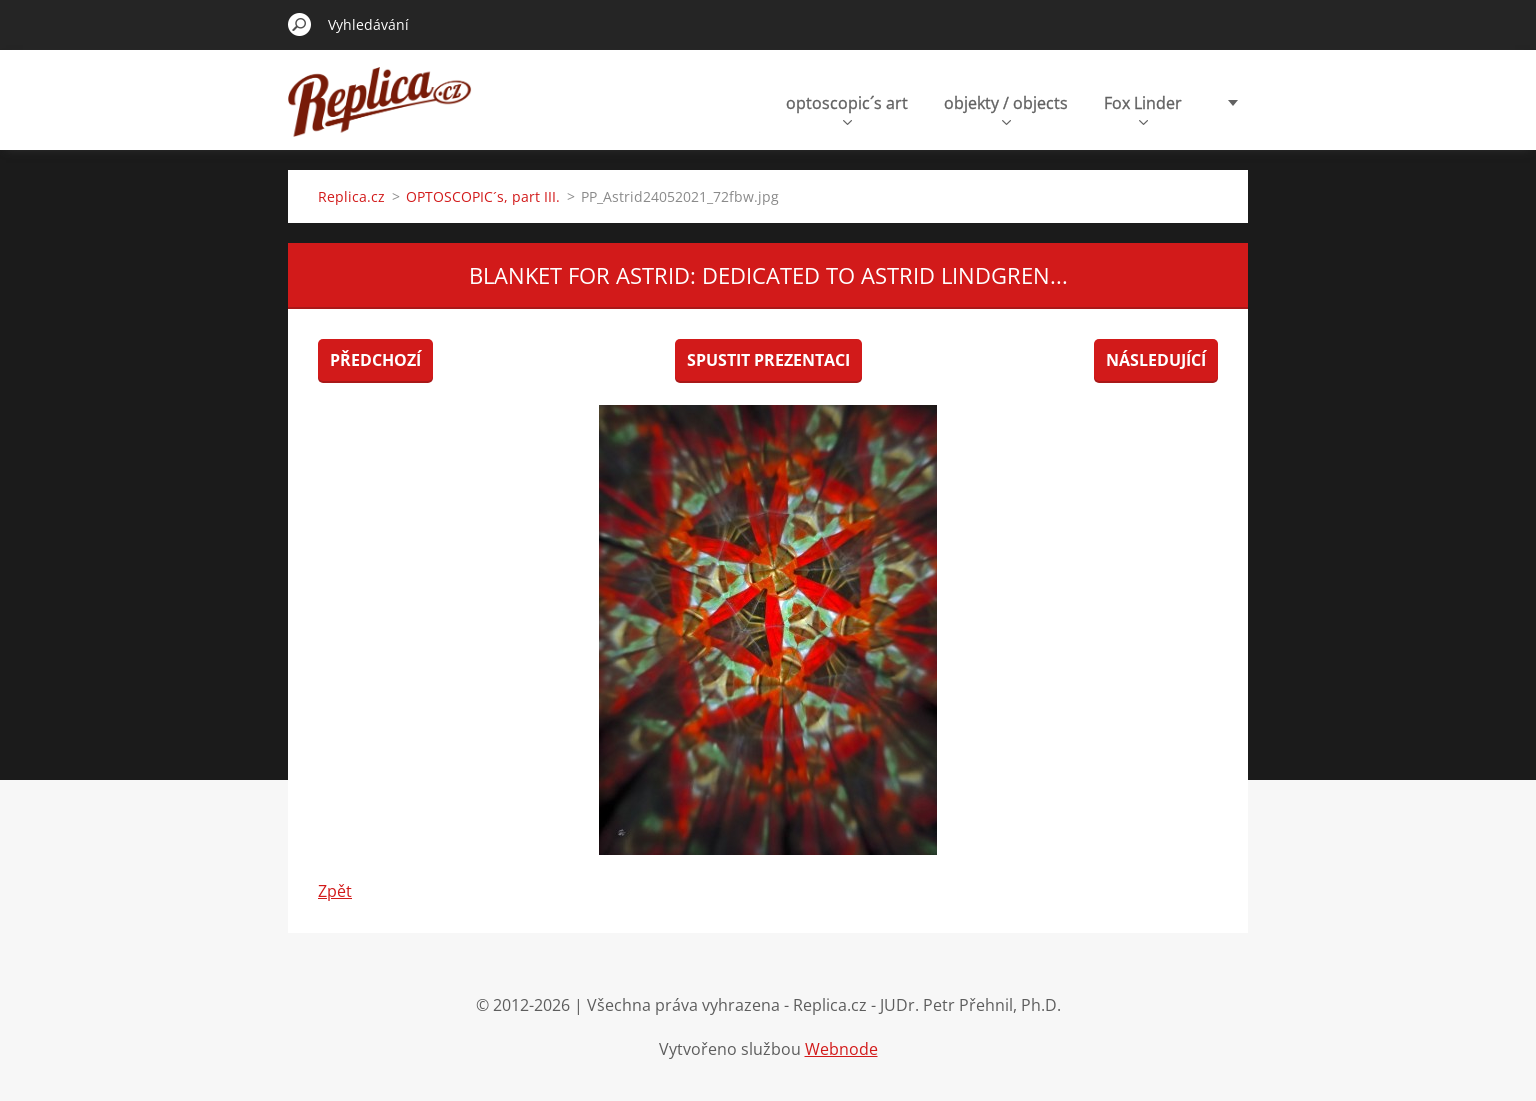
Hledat (300, 24)
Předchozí (375, 360)
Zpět (335, 891)
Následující (1156, 360)
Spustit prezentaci (768, 360)
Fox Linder (1143, 108)
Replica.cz (351, 196)
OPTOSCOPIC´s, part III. (483, 196)
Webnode (841, 1049)
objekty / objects (1006, 108)
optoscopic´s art (847, 108)
